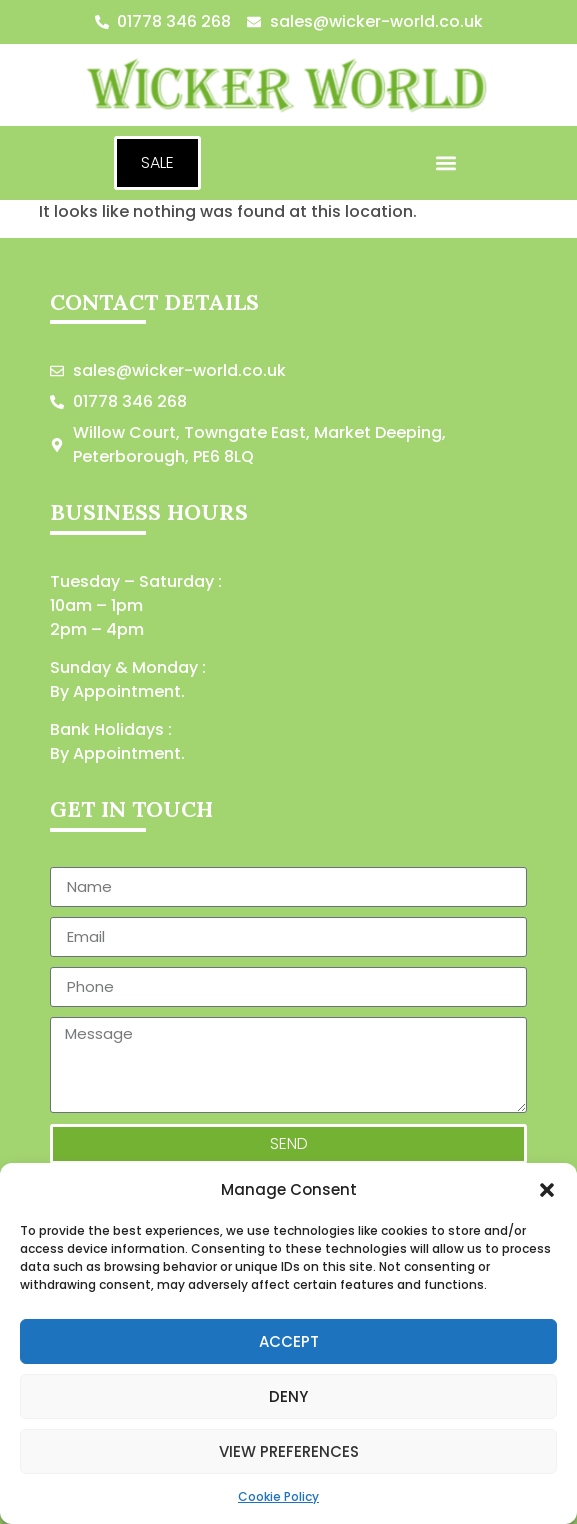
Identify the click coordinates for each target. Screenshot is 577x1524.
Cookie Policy (278, 1496)
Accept (289, 1341)
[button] (547, 1190)
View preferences (289, 1451)
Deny (288, 1396)
